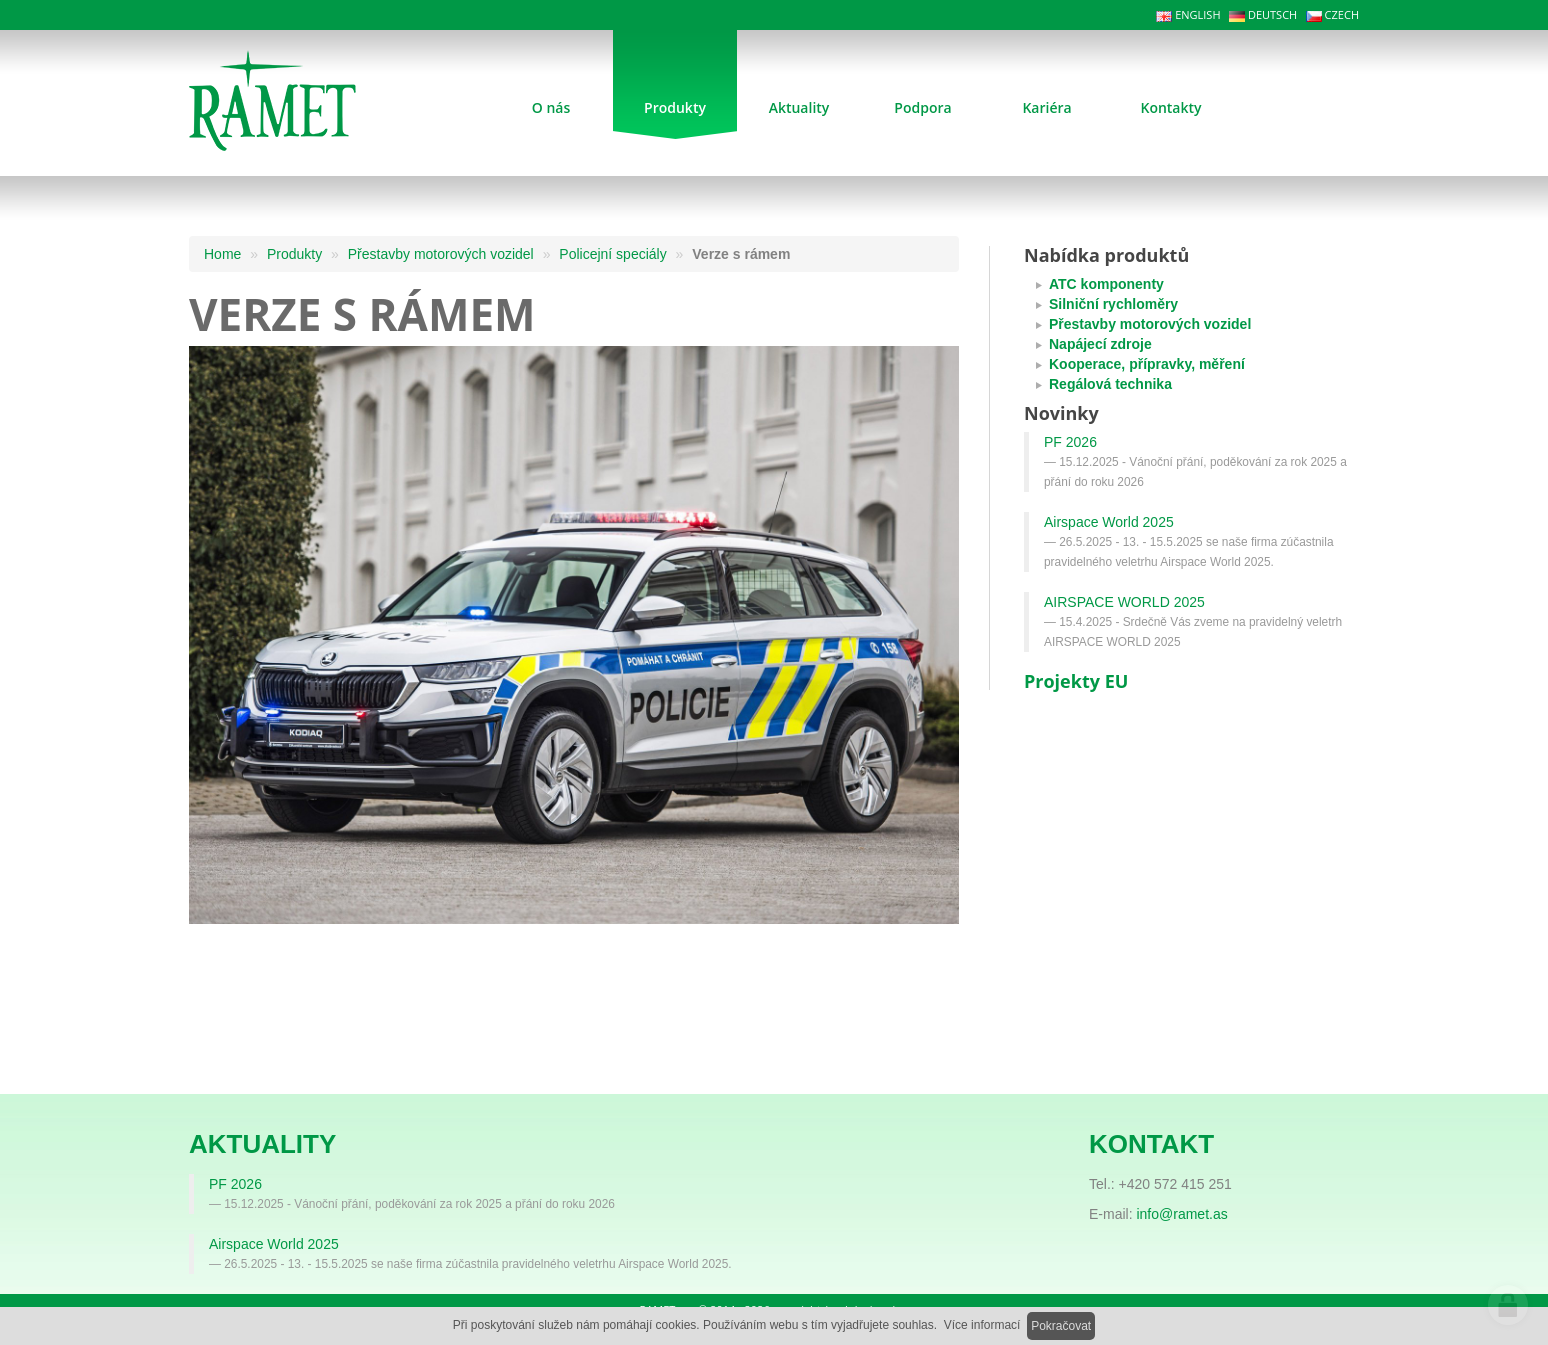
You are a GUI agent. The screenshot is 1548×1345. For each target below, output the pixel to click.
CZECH (1332, 14)
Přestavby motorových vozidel (441, 254)
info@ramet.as (1181, 1214)
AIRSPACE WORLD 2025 (1124, 602)
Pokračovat (1061, 1326)
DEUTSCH (1263, 14)
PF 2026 (1070, 442)
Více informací (982, 1325)
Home (222, 254)
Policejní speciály (612, 254)
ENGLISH (1188, 14)
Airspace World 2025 (1109, 522)
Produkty (294, 254)
